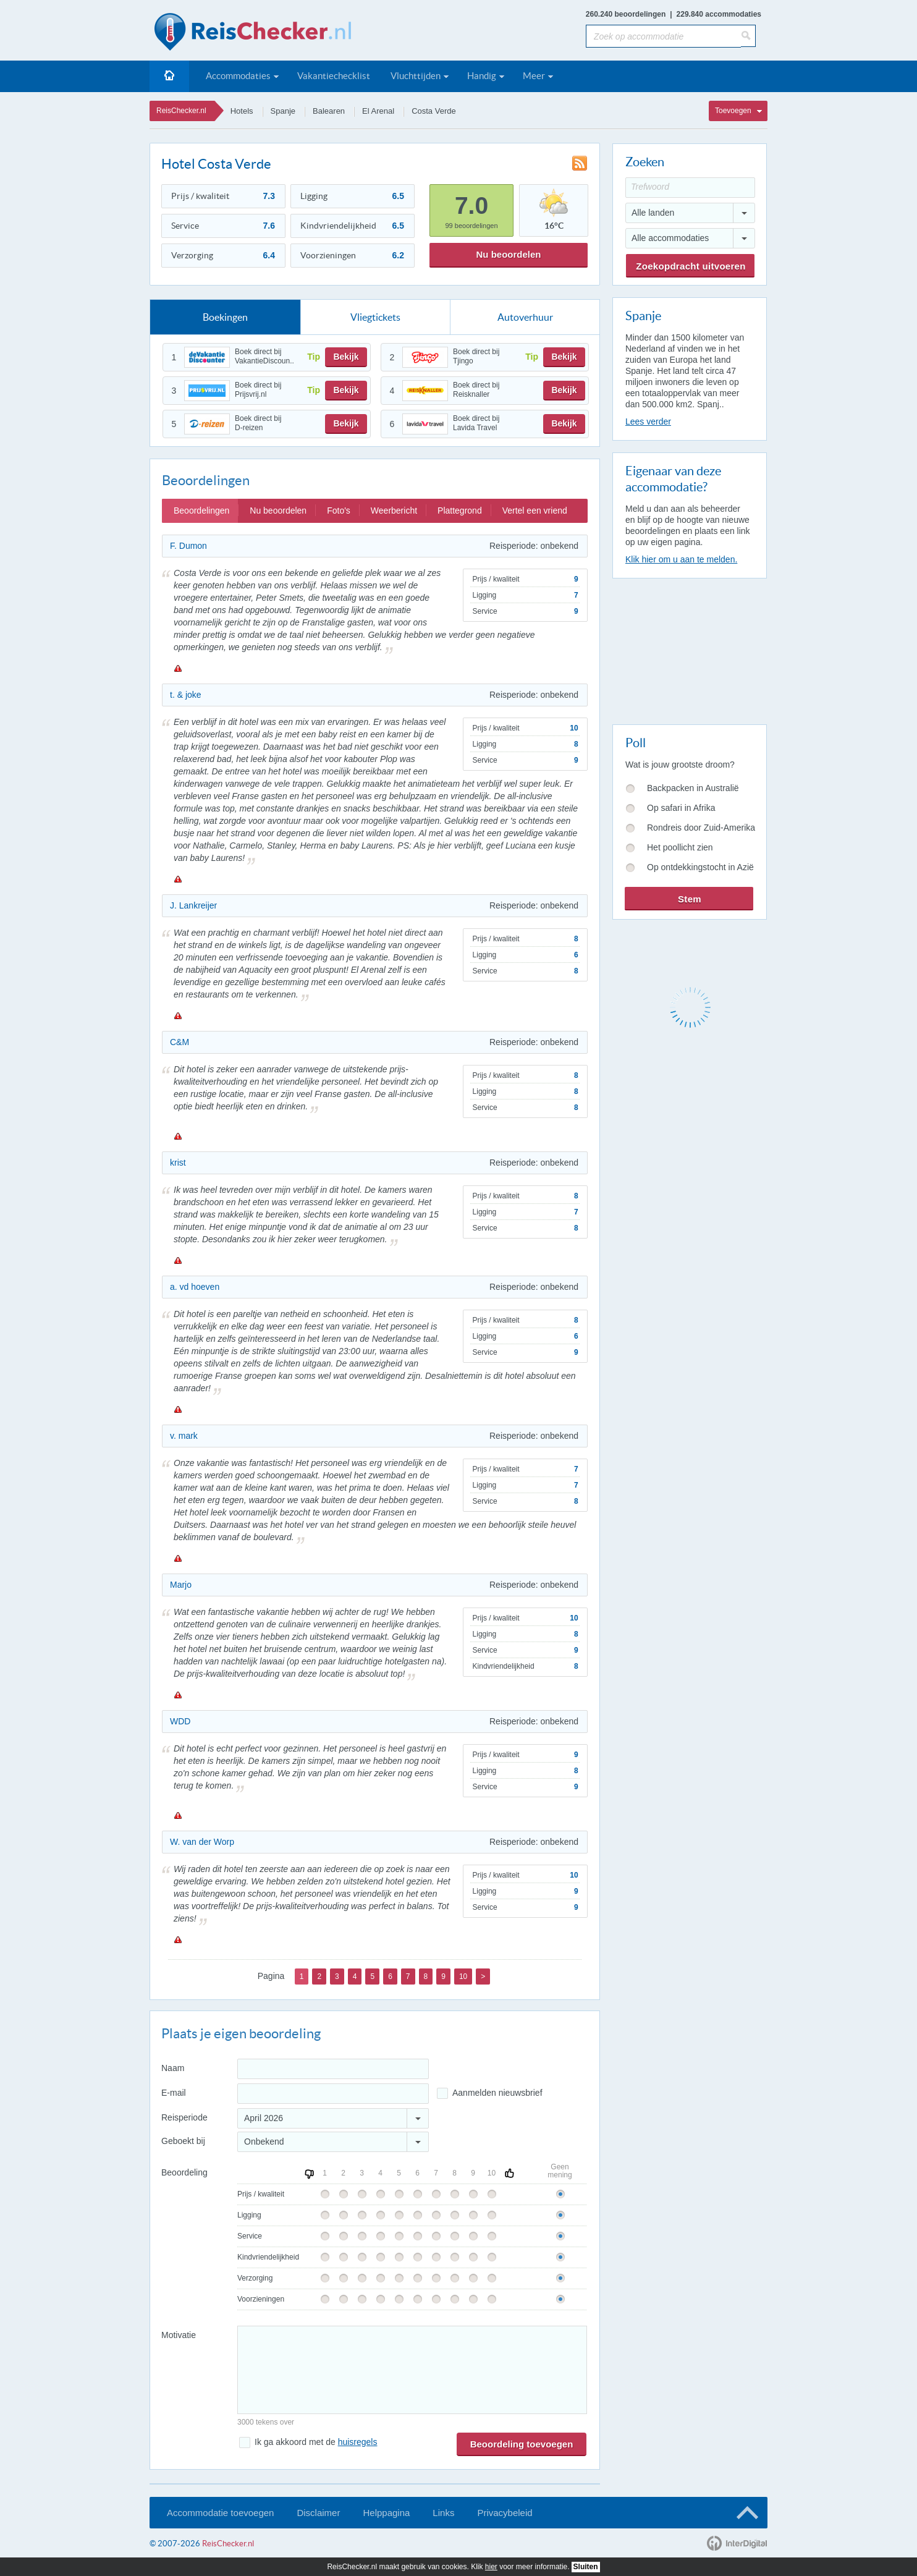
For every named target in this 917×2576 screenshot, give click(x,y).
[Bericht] (412, 2370)
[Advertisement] (689, 649)
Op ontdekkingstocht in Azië (700, 867)
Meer (534, 75)
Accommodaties (238, 75)
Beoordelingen (201, 510)
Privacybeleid (504, 2512)
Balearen (329, 111)
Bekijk (345, 357)
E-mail (173, 2093)
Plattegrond (459, 510)
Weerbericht (394, 510)
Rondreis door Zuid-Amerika (701, 828)
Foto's (338, 510)
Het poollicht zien (680, 847)
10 (463, 1976)
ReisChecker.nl (181, 110)
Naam (172, 2068)
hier (491, 2566)
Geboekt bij (183, 2141)
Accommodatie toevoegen (220, 2512)
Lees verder (648, 421)
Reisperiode (184, 2117)
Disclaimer (318, 2512)
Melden (177, 668)
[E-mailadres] (333, 2093)
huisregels (358, 2442)
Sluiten (585, 2566)
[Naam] (333, 2069)
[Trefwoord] (690, 187)
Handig (481, 75)
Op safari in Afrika (681, 808)
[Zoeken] (748, 36)
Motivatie (178, 2335)
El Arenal (378, 111)
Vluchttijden (416, 75)
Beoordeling (184, 2172)
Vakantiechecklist (333, 75)
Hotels (241, 111)
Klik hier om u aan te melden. (681, 559)
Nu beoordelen (508, 254)
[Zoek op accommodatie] (663, 36)
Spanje (283, 111)
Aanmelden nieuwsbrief (497, 2093)
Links (443, 2512)
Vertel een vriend (534, 510)
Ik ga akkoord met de (316, 2442)
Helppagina (386, 2512)
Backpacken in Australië (693, 788)
